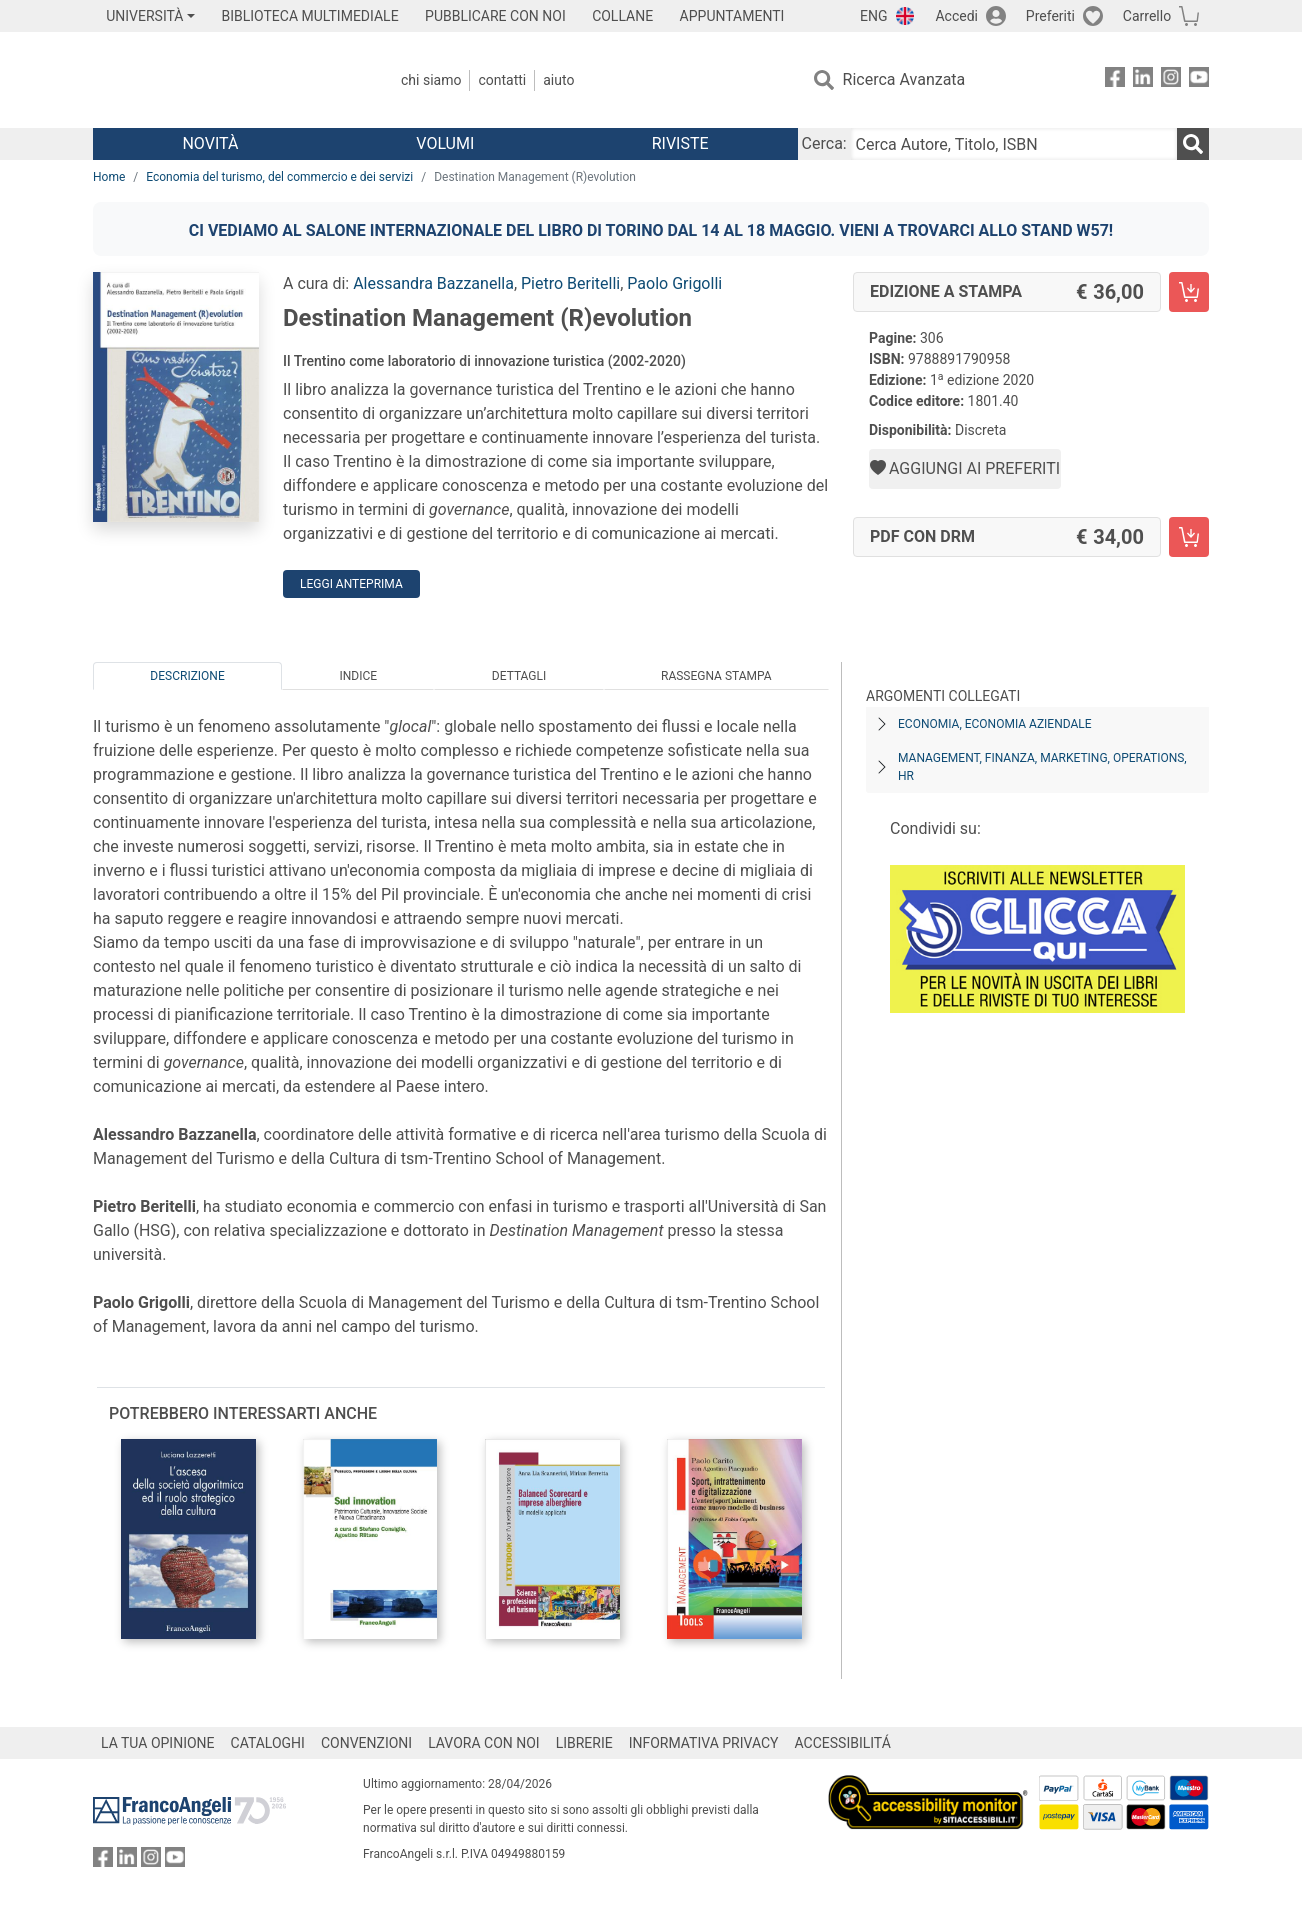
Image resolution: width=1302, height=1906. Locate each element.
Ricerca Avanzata (904, 79)
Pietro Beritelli (570, 283)
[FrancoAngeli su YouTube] (1199, 80)
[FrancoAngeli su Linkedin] (1143, 80)
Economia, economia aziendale (995, 724)
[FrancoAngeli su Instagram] (1171, 80)
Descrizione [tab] (187, 676)
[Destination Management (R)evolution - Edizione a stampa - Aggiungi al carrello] (1189, 292)
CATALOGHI (268, 1743)
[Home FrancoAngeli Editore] (225, 80)
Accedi (956, 16)
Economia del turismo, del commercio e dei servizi (279, 177)
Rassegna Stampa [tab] (716, 676)
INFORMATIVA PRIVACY (704, 1743)
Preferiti (1050, 16)
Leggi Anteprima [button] (351, 584)
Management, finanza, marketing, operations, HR (1042, 767)
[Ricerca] (1193, 144)
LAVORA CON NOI (484, 1743)
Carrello (1147, 16)
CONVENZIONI (366, 1743)
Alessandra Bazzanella (433, 283)
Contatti (502, 80)
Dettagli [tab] (519, 676)
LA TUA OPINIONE (158, 1743)
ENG (873, 16)
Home (109, 177)
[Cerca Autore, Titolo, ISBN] (1014, 144)
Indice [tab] (358, 676)
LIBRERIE (584, 1743)
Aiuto (558, 80)
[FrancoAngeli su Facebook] (1115, 80)
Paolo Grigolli (674, 283)
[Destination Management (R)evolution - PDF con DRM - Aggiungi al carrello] (1189, 537)
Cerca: (824, 143)
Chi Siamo (431, 80)
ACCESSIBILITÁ (843, 1743)
